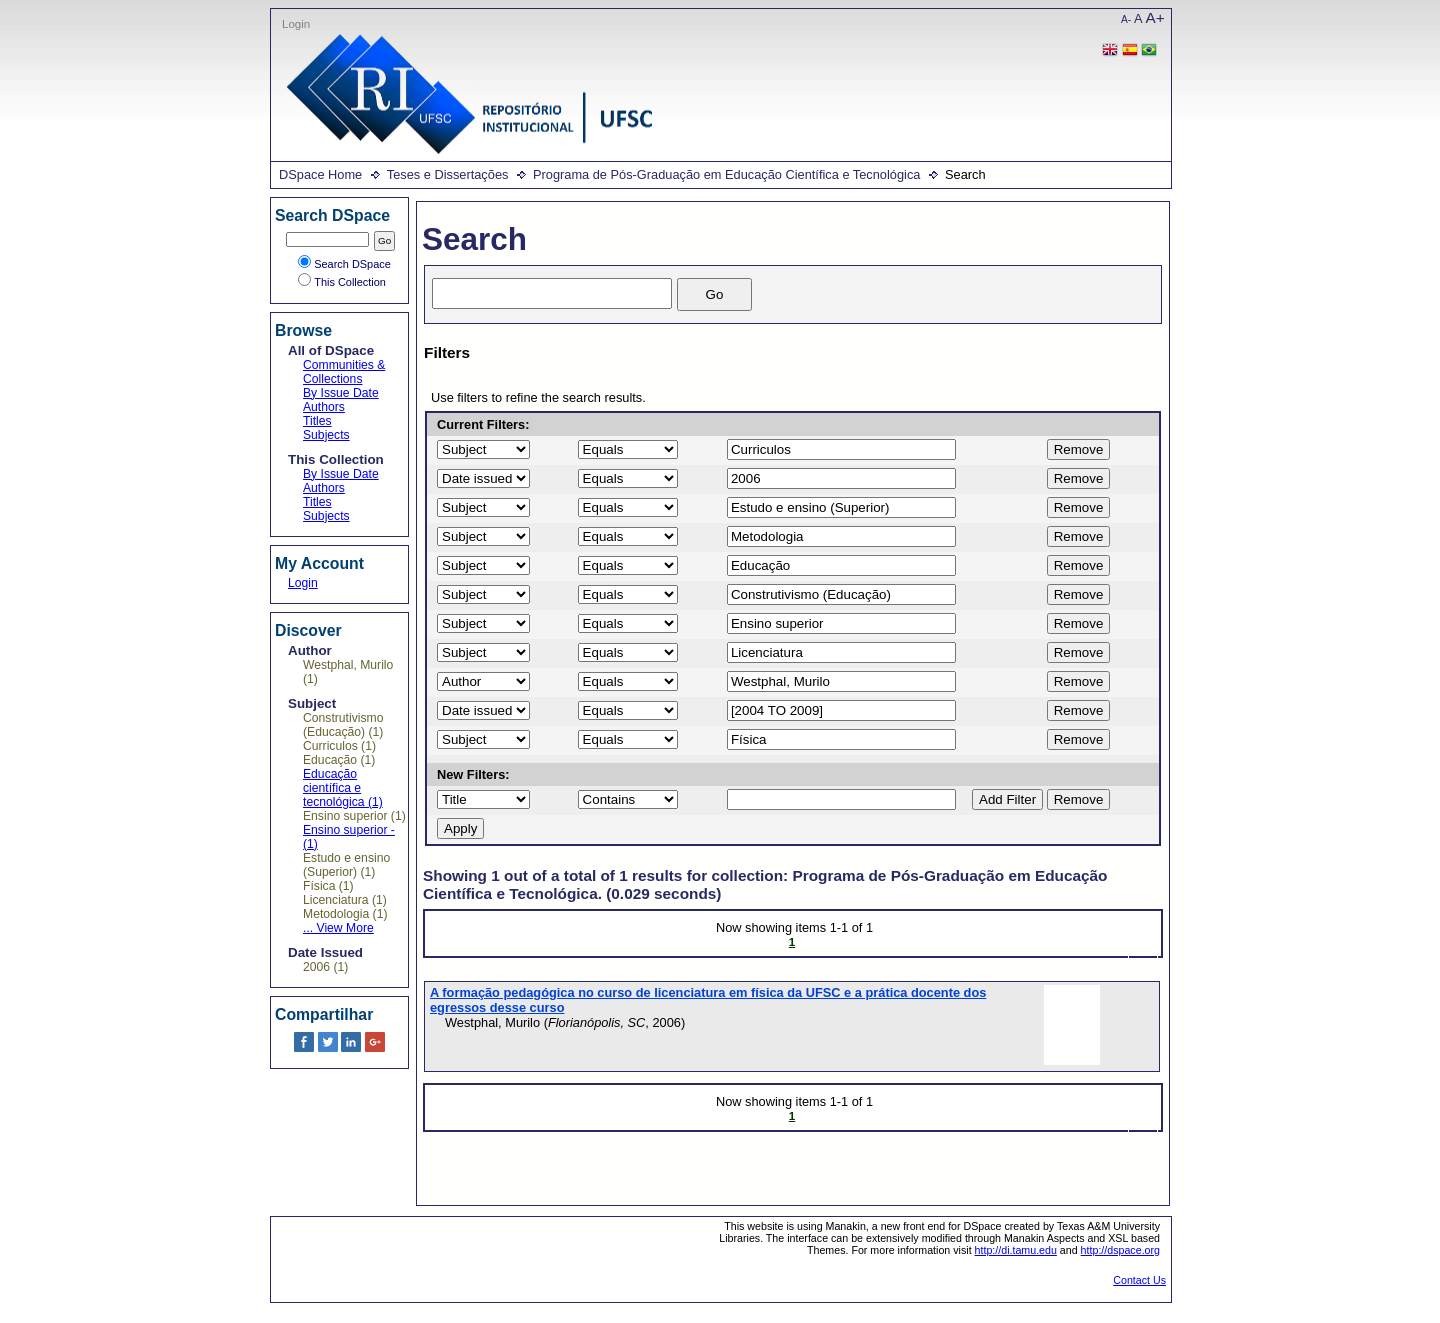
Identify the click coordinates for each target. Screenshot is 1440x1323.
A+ (1155, 17)
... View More (338, 928)
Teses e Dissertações (448, 174)
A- (1126, 19)
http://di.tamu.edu (1016, 1250)
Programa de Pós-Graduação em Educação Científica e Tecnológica (726, 174)
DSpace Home (320, 174)
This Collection (342, 282)
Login (296, 24)
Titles (317, 421)
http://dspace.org (1120, 1250)
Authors (324, 407)
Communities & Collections (344, 372)
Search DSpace (344, 264)
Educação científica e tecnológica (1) (343, 788)
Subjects (326, 435)
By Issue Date (341, 393)
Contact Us (1139, 1280)
